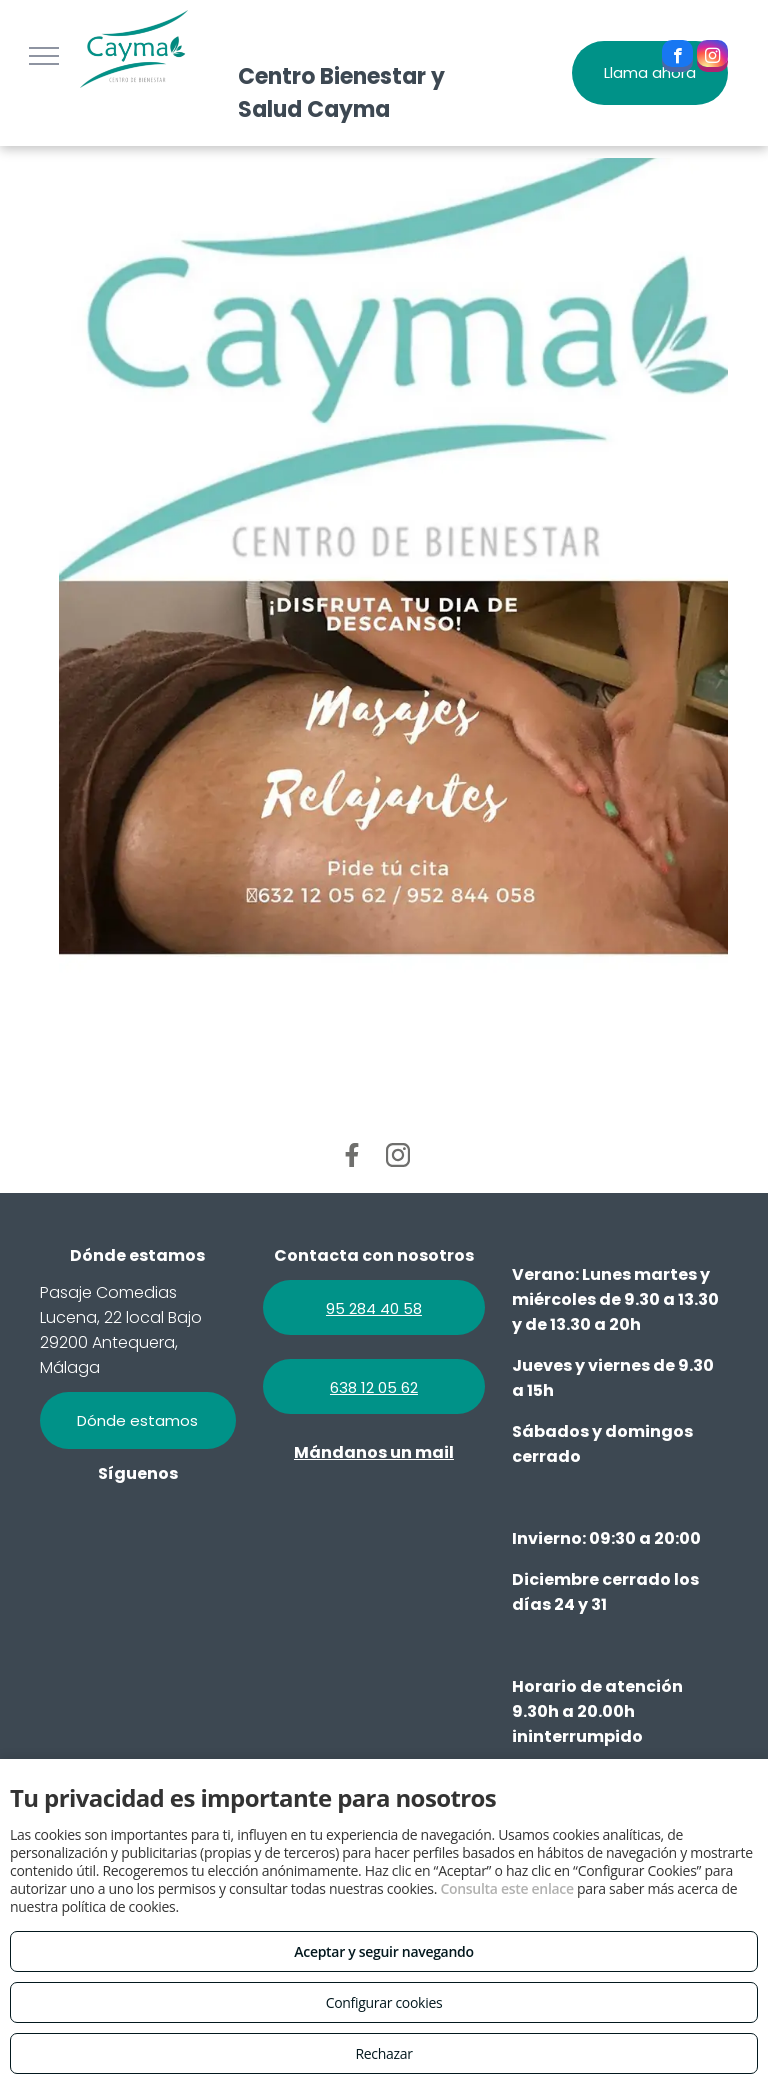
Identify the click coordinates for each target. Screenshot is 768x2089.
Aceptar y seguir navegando (383, 1951)
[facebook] (677, 58)
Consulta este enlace (506, 1888)
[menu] (44, 56)
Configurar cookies (384, 2002)
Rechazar (383, 2053)
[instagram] (712, 58)
